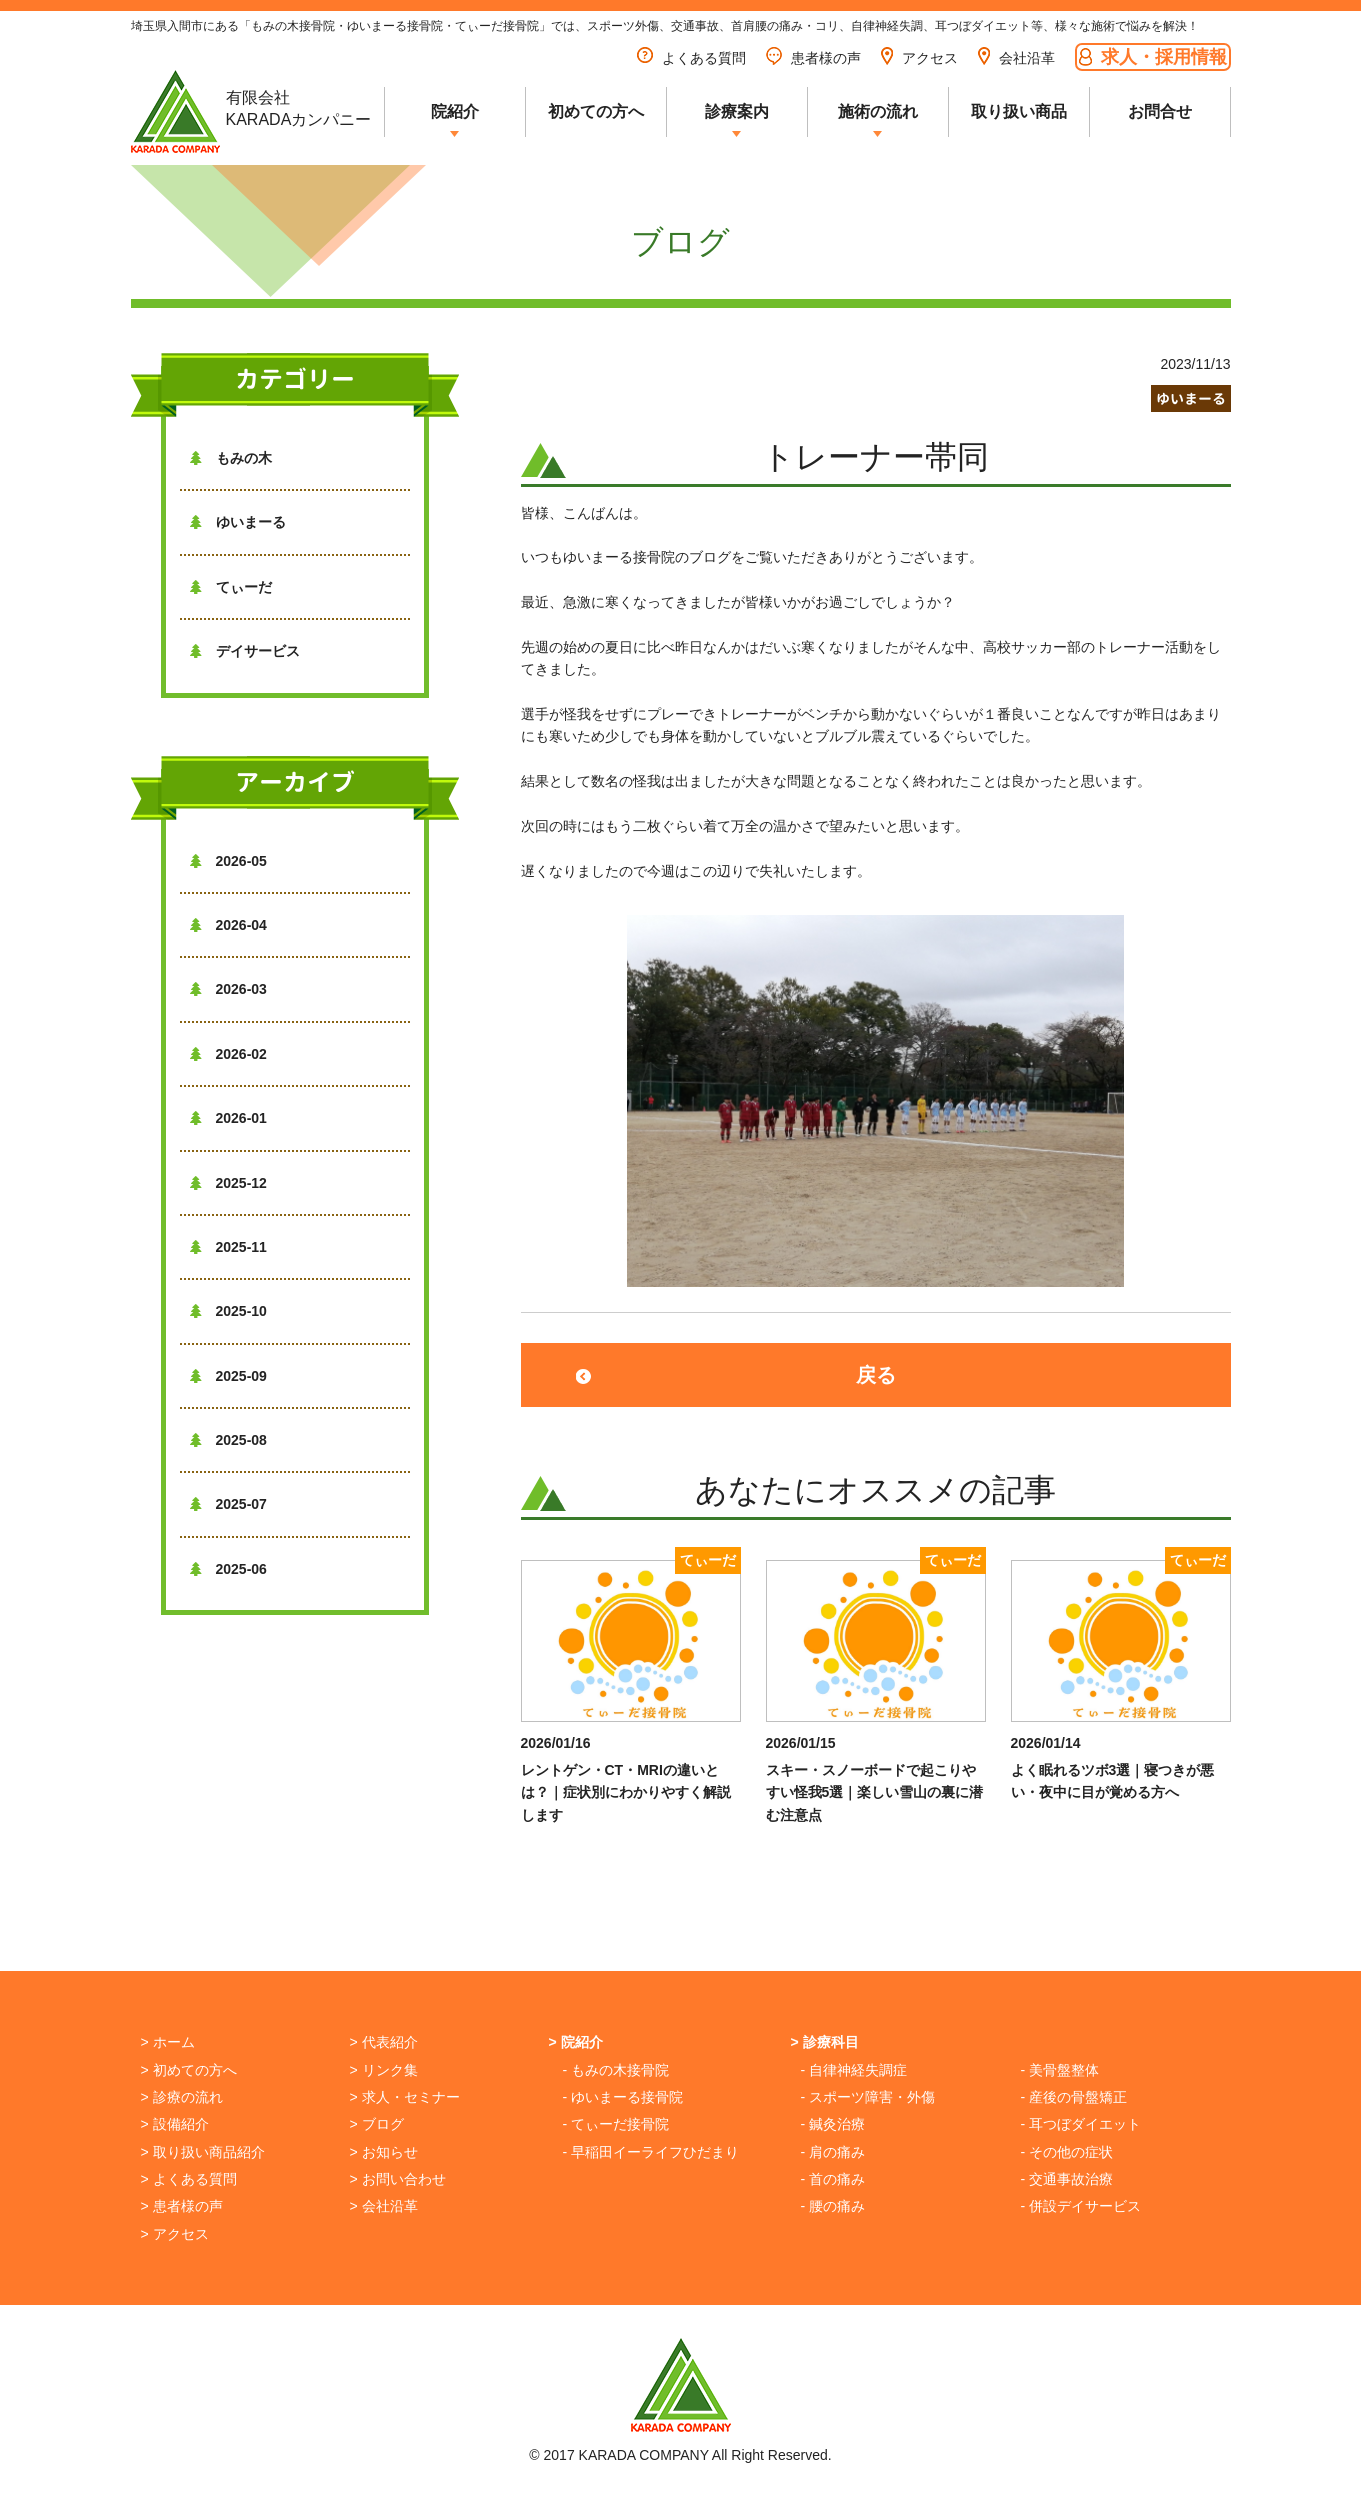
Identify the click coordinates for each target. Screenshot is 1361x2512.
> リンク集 (384, 2070)
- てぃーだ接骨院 (616, 2124)
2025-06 (228, 1569)
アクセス (919, 58)
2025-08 (228, 1440)
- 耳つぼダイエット (1081, 2124)
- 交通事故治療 (1067, 2179)
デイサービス (245, 651)
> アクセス (175, 2234)
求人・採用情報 (1153, 56)
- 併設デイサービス (1081, 2206)
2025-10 (228, 1311)
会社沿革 (1016, 58)
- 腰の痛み (833, 2206)
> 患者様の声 (182, 2206)
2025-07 (228, 1504)
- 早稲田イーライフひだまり (651, 2152)
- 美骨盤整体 (1060, 2070)
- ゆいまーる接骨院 (623, 2097)
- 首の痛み (833, 2179)
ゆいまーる (238, 522)
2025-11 (228, 1247)
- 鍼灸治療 (833, 2124)
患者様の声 (813, 58)
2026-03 (228, 989)
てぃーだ (231, 587)
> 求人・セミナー (405, 2097)
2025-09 (228, 1376)
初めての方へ (596, 111)
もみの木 (231, 458)
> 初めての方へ (189, 2070)
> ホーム (168, 2042)
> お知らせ (384, 2152)
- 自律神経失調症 (854, 2070)
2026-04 (228, 925)
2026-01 (228, 1118)
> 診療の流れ (182, 2097)
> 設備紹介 (175, 2124)
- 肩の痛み (833, 2152)
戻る (876, 1375)
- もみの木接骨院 (616, 2070)
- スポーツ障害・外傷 (868, 2097)
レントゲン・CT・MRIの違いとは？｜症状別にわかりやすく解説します (626, 1792)
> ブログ (377, 2124)
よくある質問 (691, 58)
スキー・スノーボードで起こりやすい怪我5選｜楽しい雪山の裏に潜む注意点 (875, 1792)
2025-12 (228, 1183)
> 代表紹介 (384, 2042)
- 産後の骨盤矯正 (1074, 2097)
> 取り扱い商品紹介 (203, 2152)
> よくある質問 (189, 2179)
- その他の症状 (1067, 2152)
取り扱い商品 (1019, 111)
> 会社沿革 (384, 2206)
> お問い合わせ (398, 2179)
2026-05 (228, 861)
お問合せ (1160, 111)
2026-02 (228, 1054)
